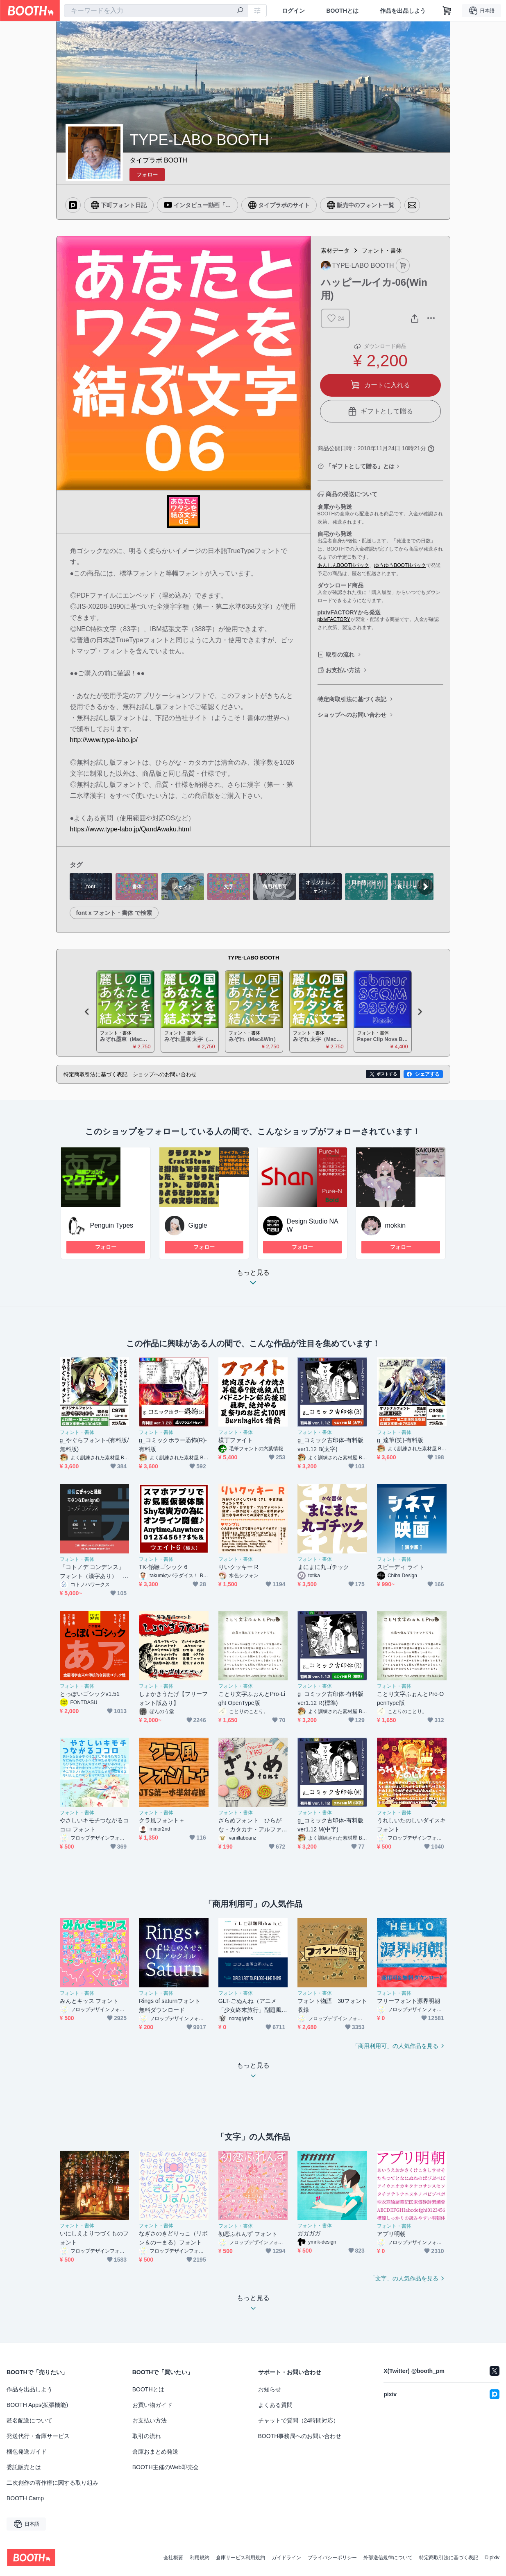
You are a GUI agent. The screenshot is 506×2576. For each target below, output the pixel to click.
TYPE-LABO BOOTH (253, 958)
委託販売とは (24, 2467)
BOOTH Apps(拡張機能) (37, 2405)
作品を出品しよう (403, 11)
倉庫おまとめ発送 (155, 2451)
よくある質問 (275, 2405)
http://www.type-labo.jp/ (104, 739)
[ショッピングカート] (447, 10)
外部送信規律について (388, 2557)
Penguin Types (112, 1225)
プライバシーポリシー (332, 2557)
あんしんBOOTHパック (344, 565)
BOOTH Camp (25, 2498)
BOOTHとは (342, 11)
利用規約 (199, 2557)
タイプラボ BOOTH (158, 160)
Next (419, 1011)
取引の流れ (340, 654)
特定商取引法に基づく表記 (352, 699)
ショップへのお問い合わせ (352, 714)
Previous (87, 1011)
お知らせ (269, 2389)
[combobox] (156, 10)
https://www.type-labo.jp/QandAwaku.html (130, 829)
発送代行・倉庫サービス (38, 2436)
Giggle (197, 1225)
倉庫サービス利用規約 (240, 2557)
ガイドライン (286, 2557)
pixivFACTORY (334, 619)
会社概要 (173, 2557)
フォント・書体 (382, 250)
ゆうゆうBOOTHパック (400, 565)
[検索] (240, 11)
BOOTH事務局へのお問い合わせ (300, 2436)
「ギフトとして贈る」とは (360, 466)
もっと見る (253, 1279)
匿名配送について (29, 2420)
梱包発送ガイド (27, 2451)
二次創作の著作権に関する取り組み (52, 2482)
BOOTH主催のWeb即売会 (165, 2467)
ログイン (293, 11)
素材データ (335, 250)
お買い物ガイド (152, 2405)
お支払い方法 (343, 670)
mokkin (395, 1225)
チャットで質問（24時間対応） (298, 2420)
